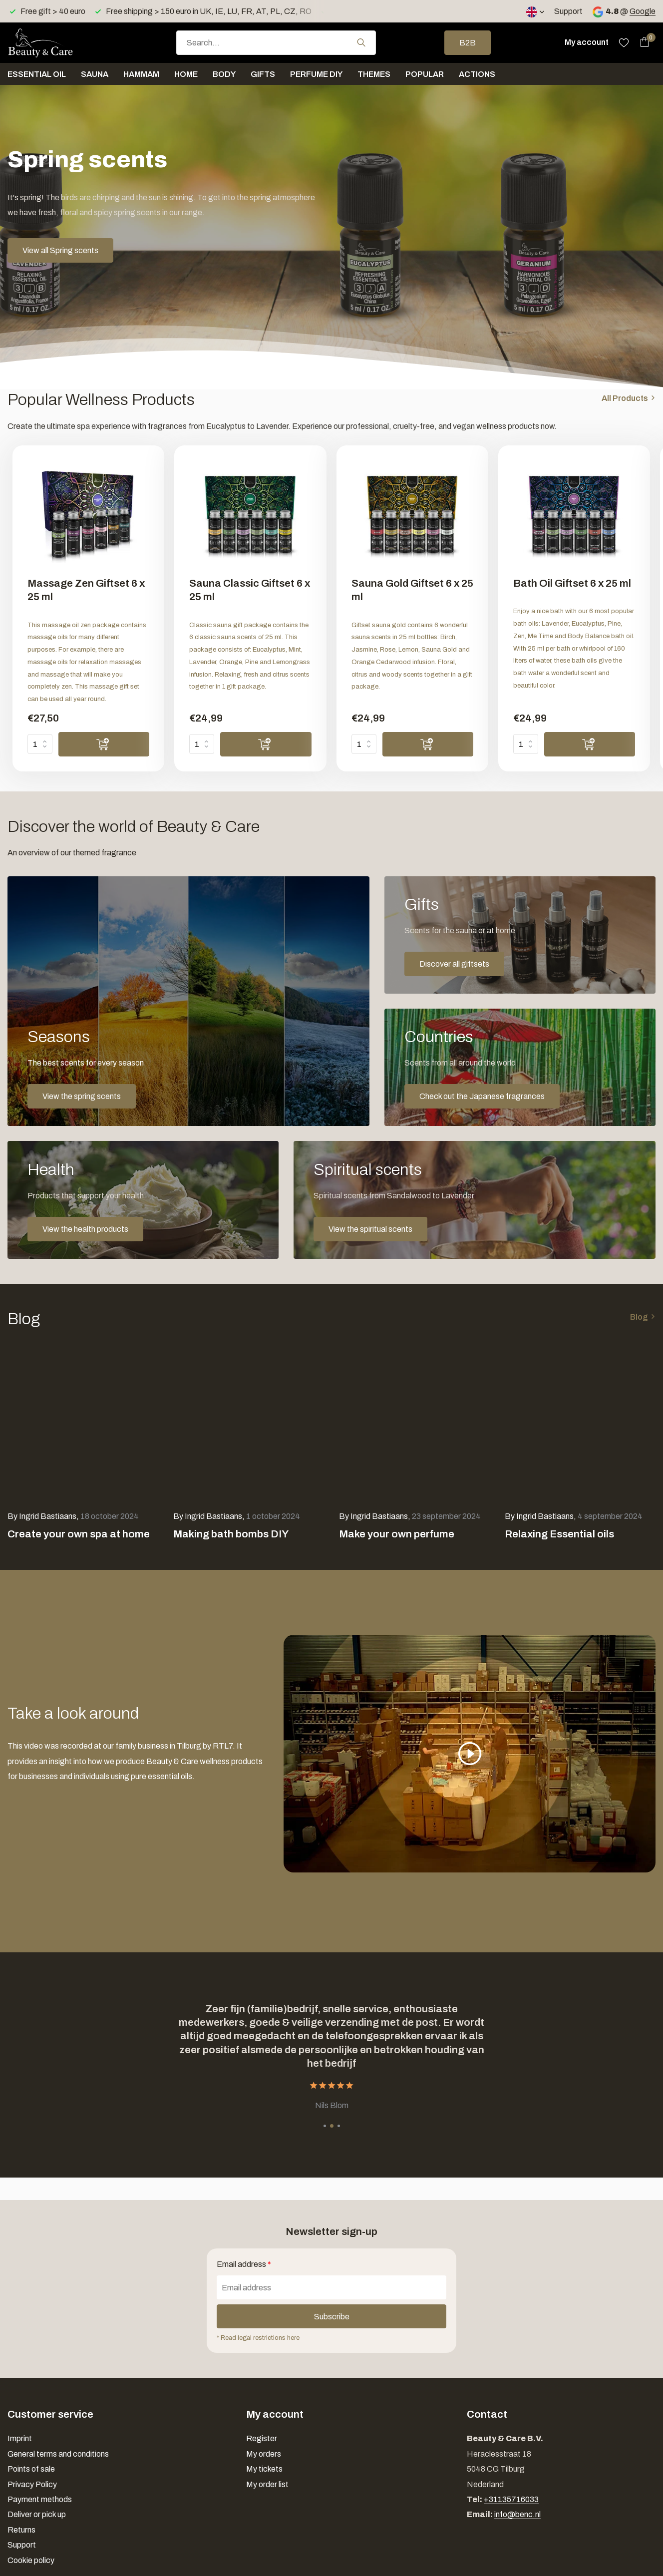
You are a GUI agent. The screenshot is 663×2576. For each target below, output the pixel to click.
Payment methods (39, 2499)
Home (186, 74)
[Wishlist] (624, 42)
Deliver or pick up (36, 2514)
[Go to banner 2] (520, 935)
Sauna (94, 74)
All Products (625, 398)
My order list (267, 2484)
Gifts (263, 74)
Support (568, 11)
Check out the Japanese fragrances (482, 1096)
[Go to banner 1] (188, 1001)
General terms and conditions (58, 2454)
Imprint (19, 2438)
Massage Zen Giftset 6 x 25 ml (86, 590)
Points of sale (31, 2469)
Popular (424, 74)
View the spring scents (81, 1096)
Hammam (141, 74)
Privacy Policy (32, 2484)
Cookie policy (30, 2560)
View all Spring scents (60, 250)
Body (224, 74)
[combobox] (276, 42)
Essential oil (36, 74)
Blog (639, 1317)
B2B (467, 42)
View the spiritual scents (370, 1229)
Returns (21, 2530)
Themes (373, 74)
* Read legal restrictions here (258, 2337)
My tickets (264, 2469)
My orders (263, 2454)
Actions (477, 74)
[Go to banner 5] (475, 1200)
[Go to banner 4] (143, 1200)
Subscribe (331, 2316)
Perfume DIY (316, 74)
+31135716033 (511, 2499)
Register (261, 2438)
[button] (325, 2126)
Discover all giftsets (454, 964)
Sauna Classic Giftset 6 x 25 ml (249, 590)
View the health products (85, 1229)
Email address (244, 2264)
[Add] (103, 744)
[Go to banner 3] (520, 1067)
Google (643, 11)
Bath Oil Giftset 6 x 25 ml (572, 583)
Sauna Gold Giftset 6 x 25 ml (412, 590)
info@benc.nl (517, 2514)
